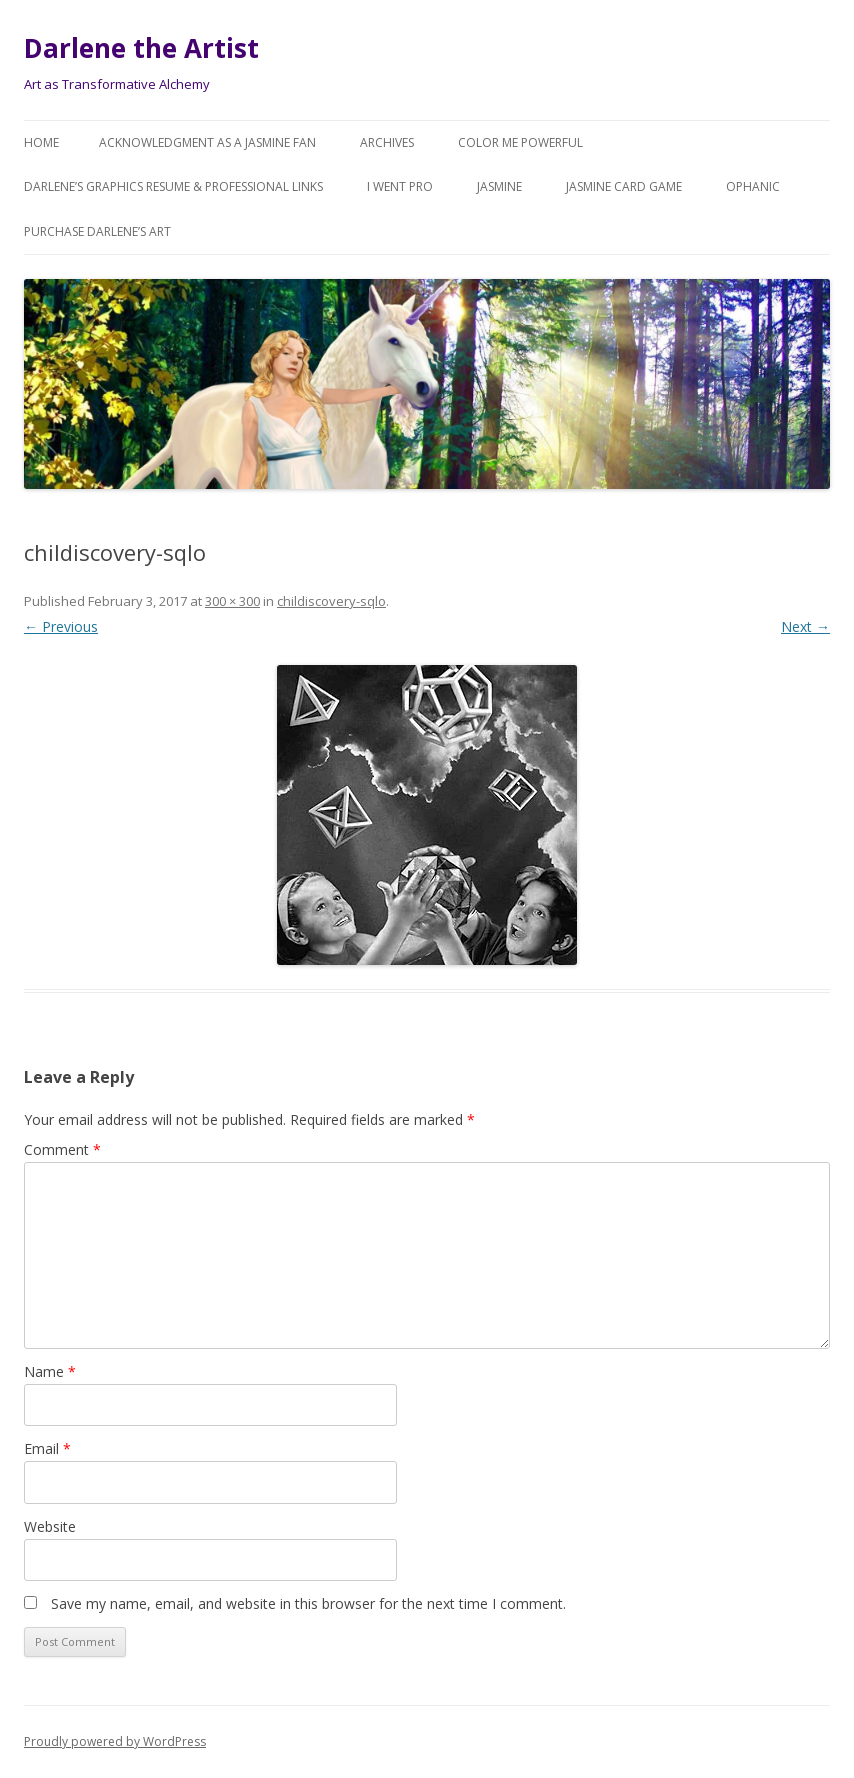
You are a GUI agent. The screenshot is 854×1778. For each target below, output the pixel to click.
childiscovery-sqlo (331, 601)
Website (50, 1526)
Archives (387, 142)
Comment (62, 1149)
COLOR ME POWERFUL (520, 142)
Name (50, 1371)
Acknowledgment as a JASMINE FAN (207, 142)
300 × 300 (232, 601)
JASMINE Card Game (624, 186)
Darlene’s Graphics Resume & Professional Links (173, 186)
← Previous (61, 626)
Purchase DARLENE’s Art (97, 231)
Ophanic (753, 186)
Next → (805, 626)
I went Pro (400, 186)
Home (41, 142)
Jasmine (499, 186)
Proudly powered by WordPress (115, 1741)
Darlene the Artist (141, 48)
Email (47, 1448)
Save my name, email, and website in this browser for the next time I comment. (308, 1603)
